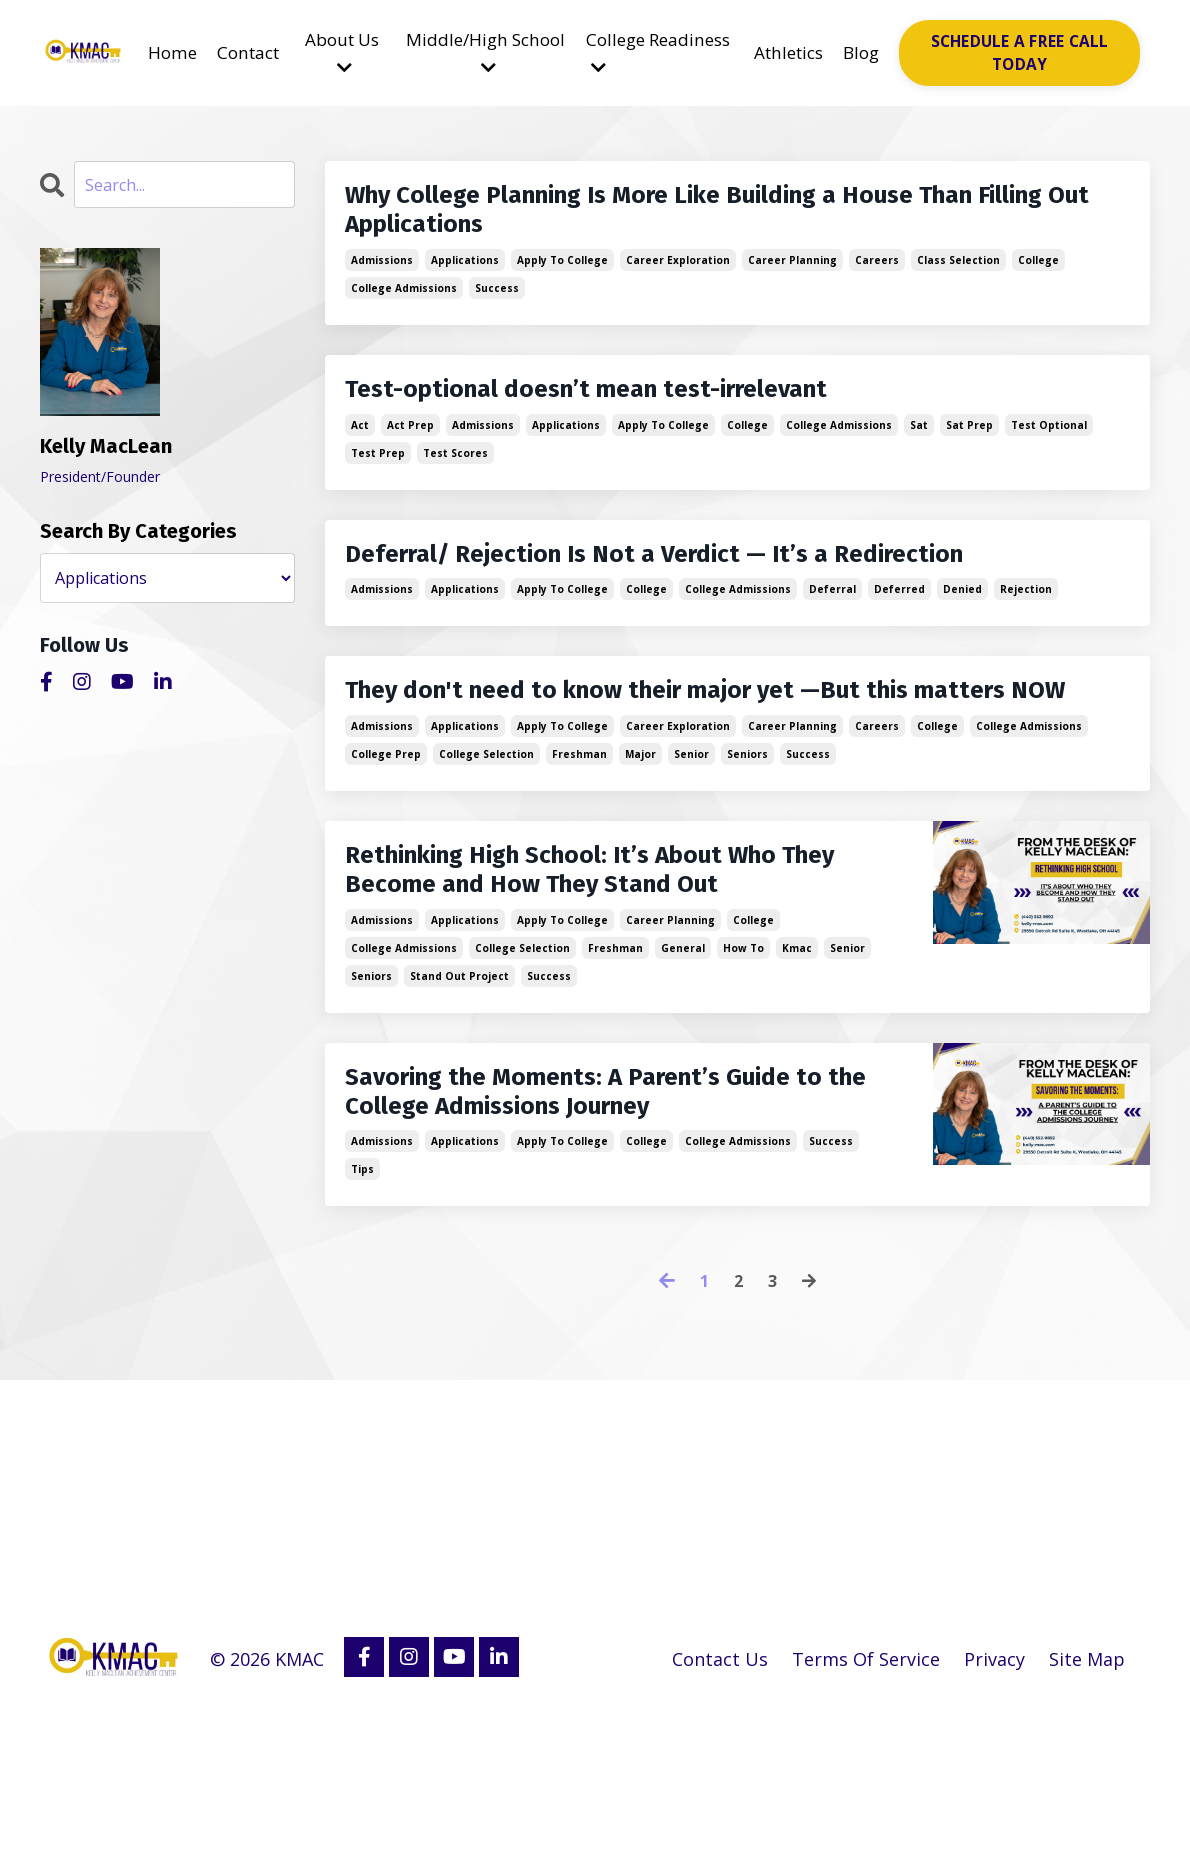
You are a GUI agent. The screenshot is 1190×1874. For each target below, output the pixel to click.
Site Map (1087, 1824)
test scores (455, 477)
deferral (832, 621)
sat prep (969, 449)
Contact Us (717, 1824)
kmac (797, 1068)
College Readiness (644, 54)
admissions (382, 277)
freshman (579, 829)
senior (691, 829)
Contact (247, 54)
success (497, 305)
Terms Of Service (864, 1824)
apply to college (562, 277)
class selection (958, 277)
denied (962, 621)
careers (877, 277)
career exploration (678, 277)
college (1038, 277)
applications (465, 277)
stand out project (459, 1096)
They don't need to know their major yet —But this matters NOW (693, 744)
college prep (386, 829)
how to (743, 1068)
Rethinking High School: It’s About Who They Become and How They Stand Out (581, 970)
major (640, 829)
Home (167, 54)
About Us (345, 53)
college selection (486, 829)
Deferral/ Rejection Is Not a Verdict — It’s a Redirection (722, 582)
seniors (747, 829)
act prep (410, 449)
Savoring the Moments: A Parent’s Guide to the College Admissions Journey (577, 1237)
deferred (899, 621)
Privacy (993, 1824)
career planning (792, 277)
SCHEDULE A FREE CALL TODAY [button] (1025, 54)
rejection (1026, 621)
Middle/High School (488, 54)
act (360, 449)
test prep (378, 477)
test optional (1049, 449)
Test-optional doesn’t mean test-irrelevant (641, 410)
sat (919, 449)
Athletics (793, 54)
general (683, 1068)
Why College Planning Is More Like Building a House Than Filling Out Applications (702, 220)
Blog (870, 54)
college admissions (404, 305)
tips (362, 1335)
